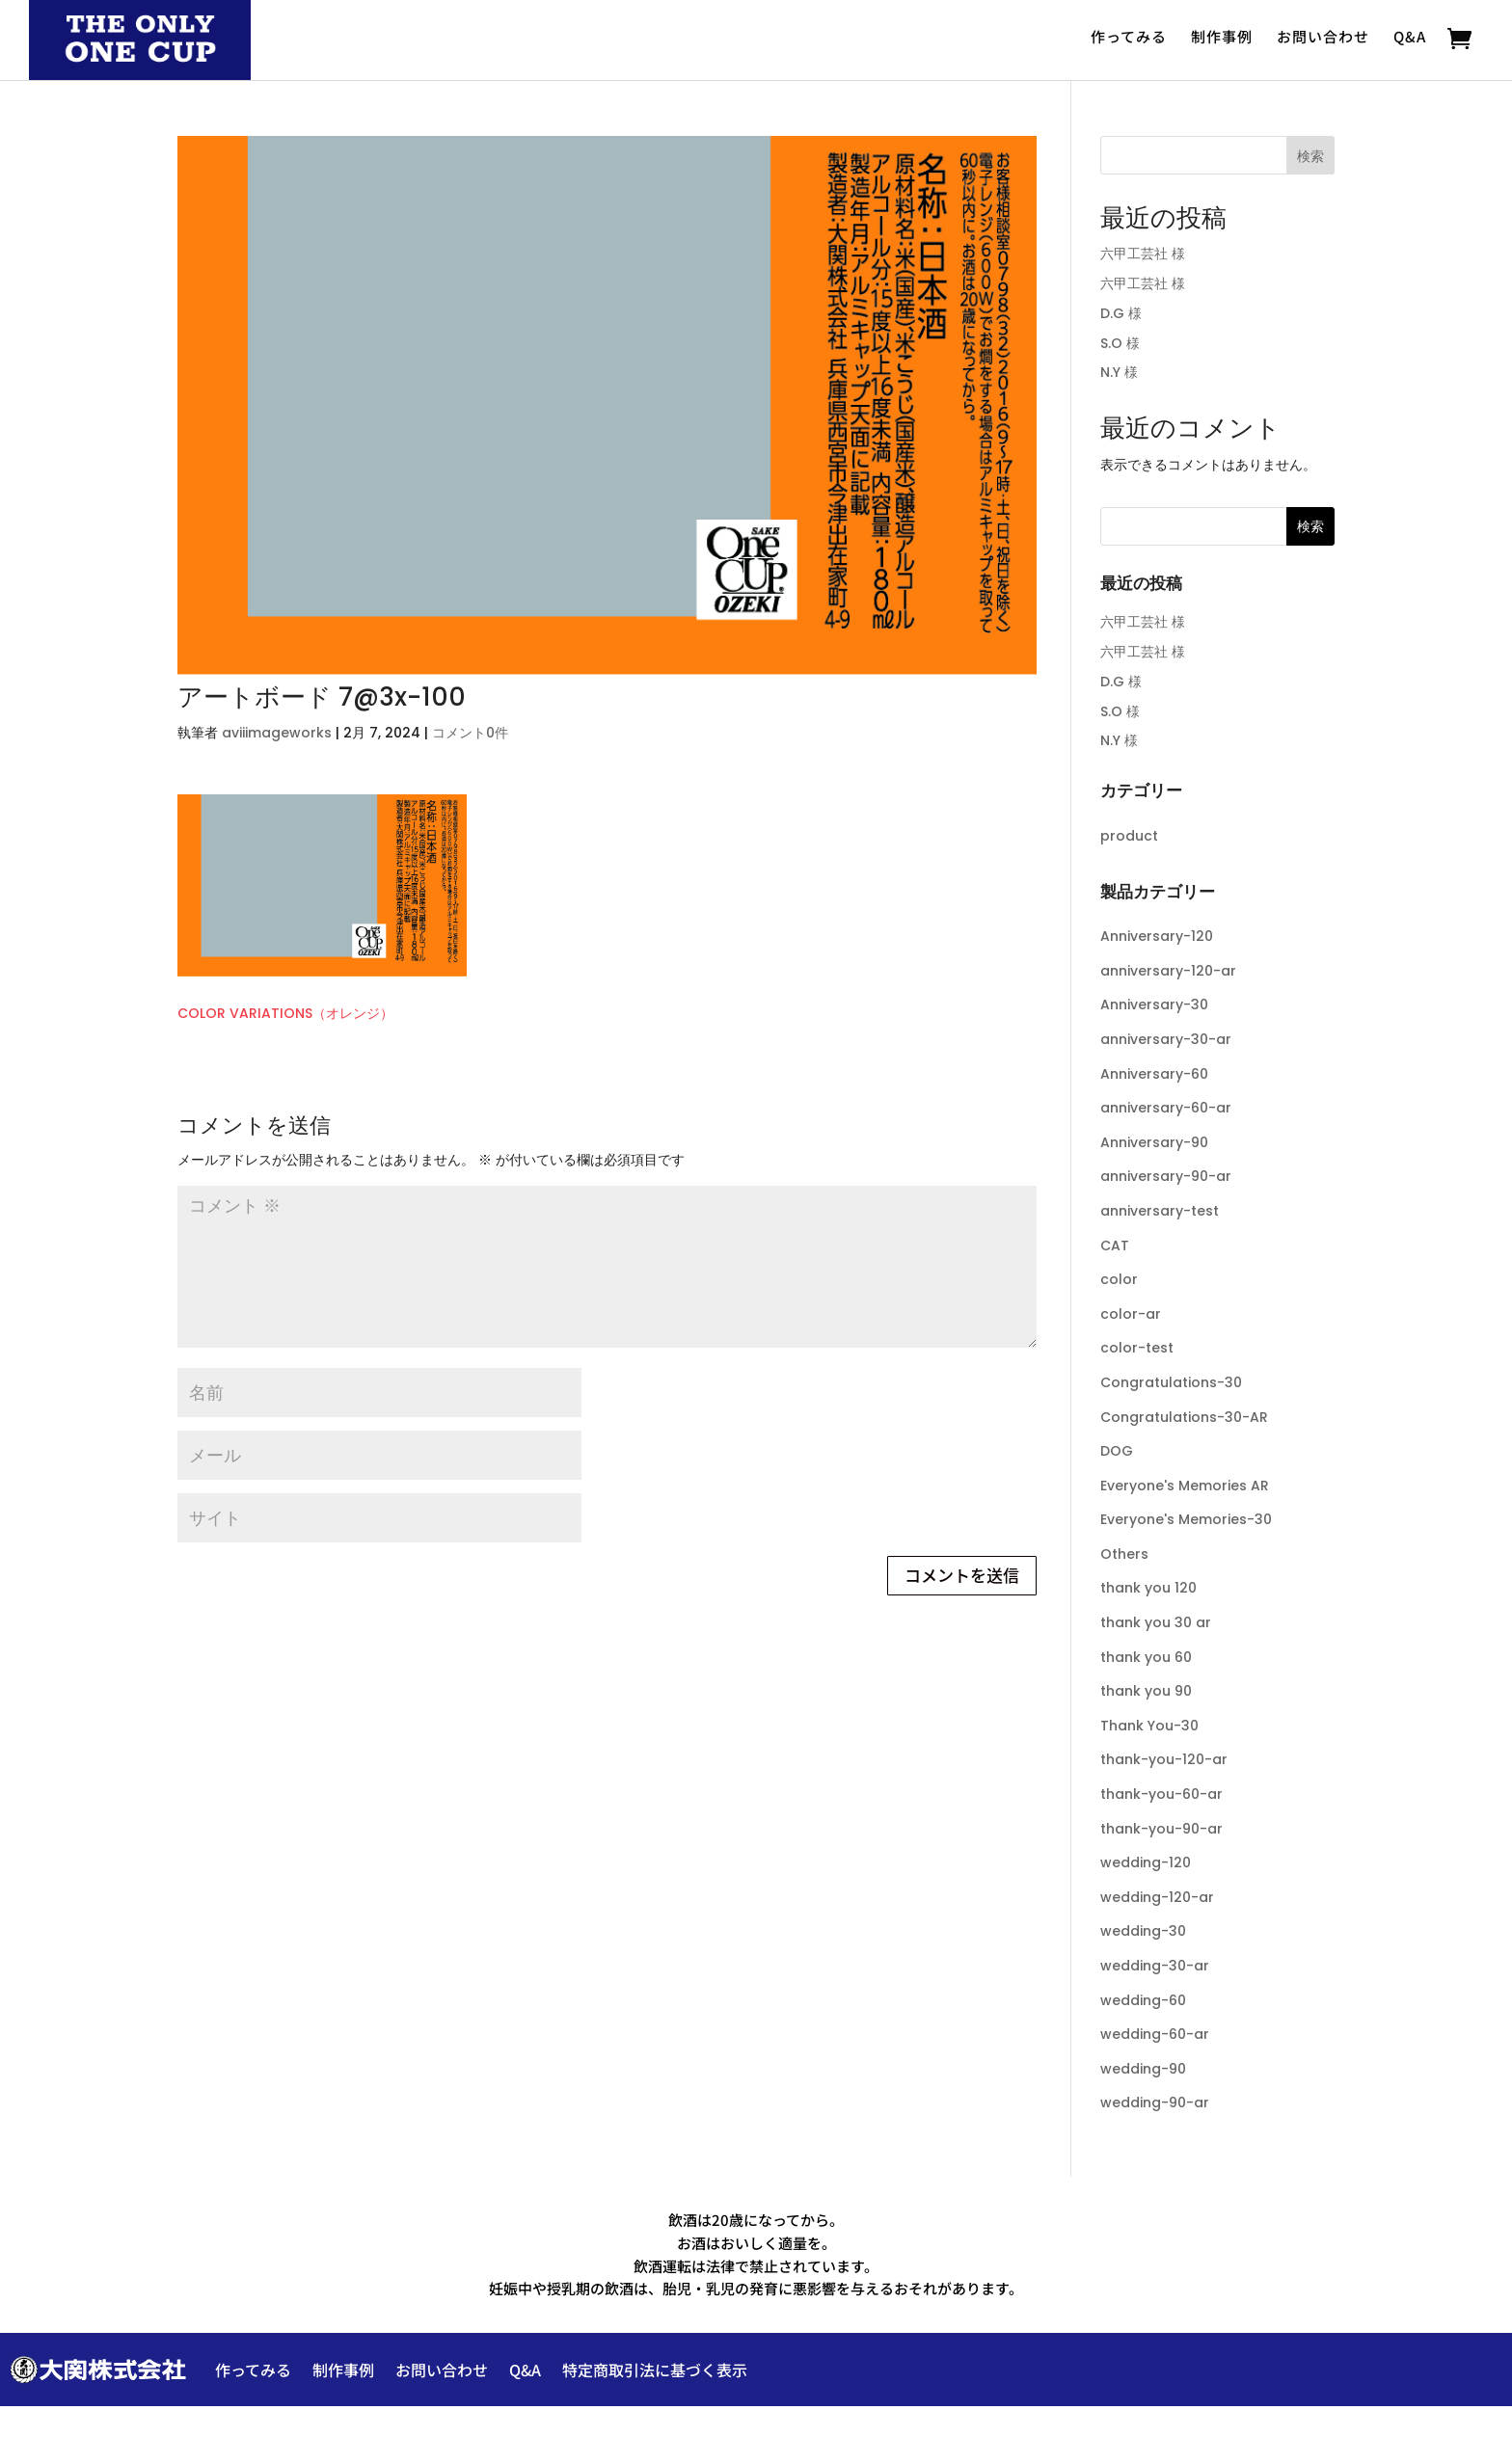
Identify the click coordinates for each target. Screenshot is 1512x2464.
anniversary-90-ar (1165, 1176)
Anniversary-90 (1154, 1142)
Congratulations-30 (1171, 1382)
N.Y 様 (1119, 372)
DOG (1116, 1450)
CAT (1114, 1245)
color (1119, 1279)
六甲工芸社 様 (1142, 253)
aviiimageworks (277, 732)
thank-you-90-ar (1161, 1828)
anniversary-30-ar (1165, 1039)
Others (1124, 1554)
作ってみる (1129, 36)
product (1129, 835)
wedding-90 (1143, 2068)
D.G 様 (1121, 313)
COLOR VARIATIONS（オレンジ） (285, 1013)
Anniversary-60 (1154, 1074)
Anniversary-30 (1154, 1004)
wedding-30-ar (1154, 1965)
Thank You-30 (1149, 1725)
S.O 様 (1120, 343)
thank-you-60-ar (1161, 1794)
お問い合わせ (1323, 36)
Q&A (1409, 36)
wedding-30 (1143, 1931)
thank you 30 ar (1155, 1622)
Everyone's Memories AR (1184, 1485)
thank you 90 (1146, 1691)
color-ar (1130, 1314)
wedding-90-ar (1154, 2102)
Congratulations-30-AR (1184, 1417)
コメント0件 (470, 732)
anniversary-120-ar (1168, 970)
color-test (1137, 1347)
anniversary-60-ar (1165, 1107)
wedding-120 (1145, 1862)
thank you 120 (1148, 1587)
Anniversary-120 (1156, 936)
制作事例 (1222, 36)
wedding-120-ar (1157, 1897)
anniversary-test (1159, 1210)
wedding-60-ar (1154, 2034)
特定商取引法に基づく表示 (654, 2369)
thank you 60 (1146, 1657)
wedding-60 (1143, 2000)
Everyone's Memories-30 (1186, 1519)
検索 (1310, 156)
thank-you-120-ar (1164, 1759)
